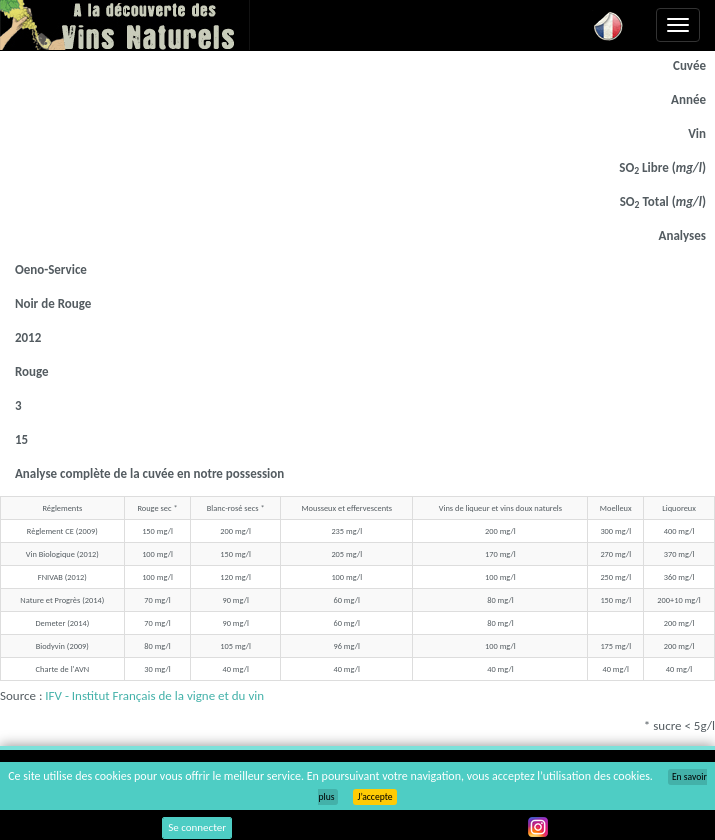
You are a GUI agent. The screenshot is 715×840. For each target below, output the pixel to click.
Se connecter (197, 827)
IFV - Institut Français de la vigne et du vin (154, 695)
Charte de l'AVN (62, 669)
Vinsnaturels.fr (125, 25)
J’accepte (374, 797)
